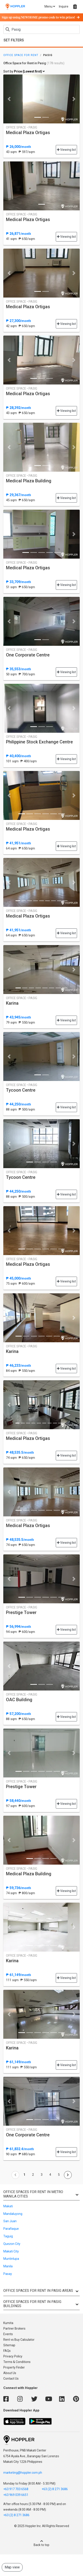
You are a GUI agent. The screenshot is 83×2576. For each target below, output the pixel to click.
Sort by (24, 71)
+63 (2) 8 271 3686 (55, 2489)
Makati (8, 2206)
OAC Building (19, 1699)
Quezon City (11, 2244)
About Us (9, 2373)
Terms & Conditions (17, 2362)
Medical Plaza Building (28, 480)
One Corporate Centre (28, 655)
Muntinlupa (11, 2258)
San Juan (10, 2221)
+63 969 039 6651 (15, 2495)
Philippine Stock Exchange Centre (39, 742)
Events (8, 2334)
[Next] (68, 2175)
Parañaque (11, 2228)
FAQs (7, 2351)
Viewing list (66, 149)
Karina (12, 1003)
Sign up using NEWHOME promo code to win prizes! (40, 17)
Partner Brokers (14, 2328)
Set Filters (14, 40)
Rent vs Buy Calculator (19, 2339)
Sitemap (9, 2345)
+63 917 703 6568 (15, 2489)
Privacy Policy (12, 2356)
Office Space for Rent (20, 55)
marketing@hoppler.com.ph (22, 2472)
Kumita (8, 2323)
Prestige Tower (21, 1612)
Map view (12, 2567)
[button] (9, 98)
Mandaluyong (12, 2214)
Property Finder (14, 2367)
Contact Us (11, 2378)
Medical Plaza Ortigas (28, 132)
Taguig (8, 2236)
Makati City (11, 2251)
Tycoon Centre (20, 1090)
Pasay (7, 2274)
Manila (8, 2266)
